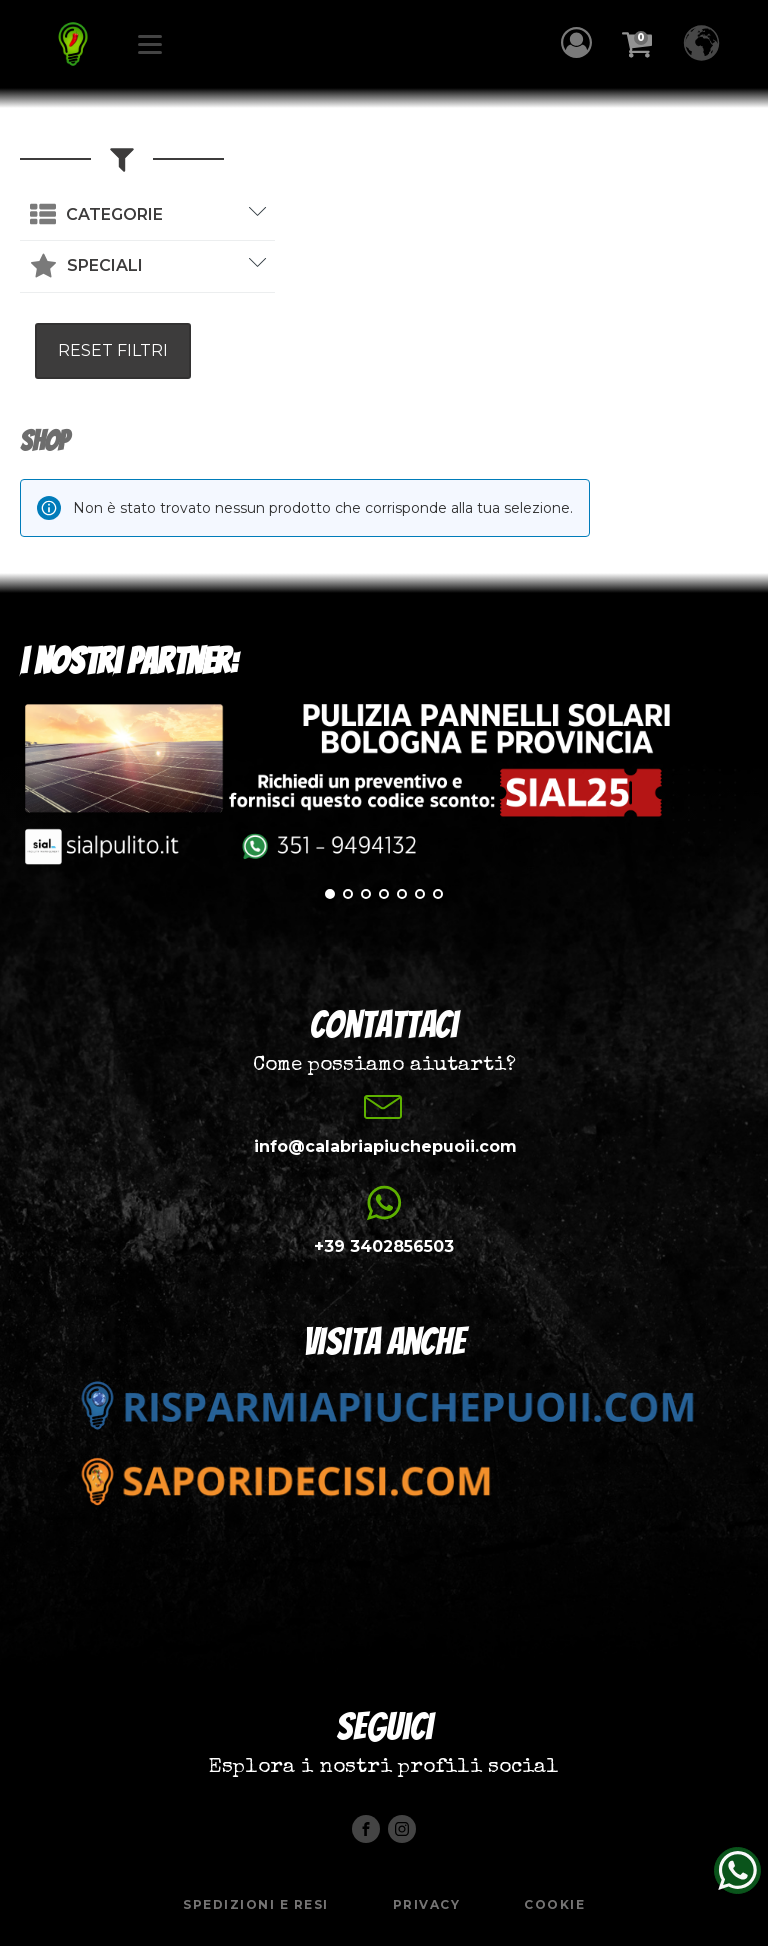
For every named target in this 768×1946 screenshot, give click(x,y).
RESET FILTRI (113, 350)
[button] (581, 42)
